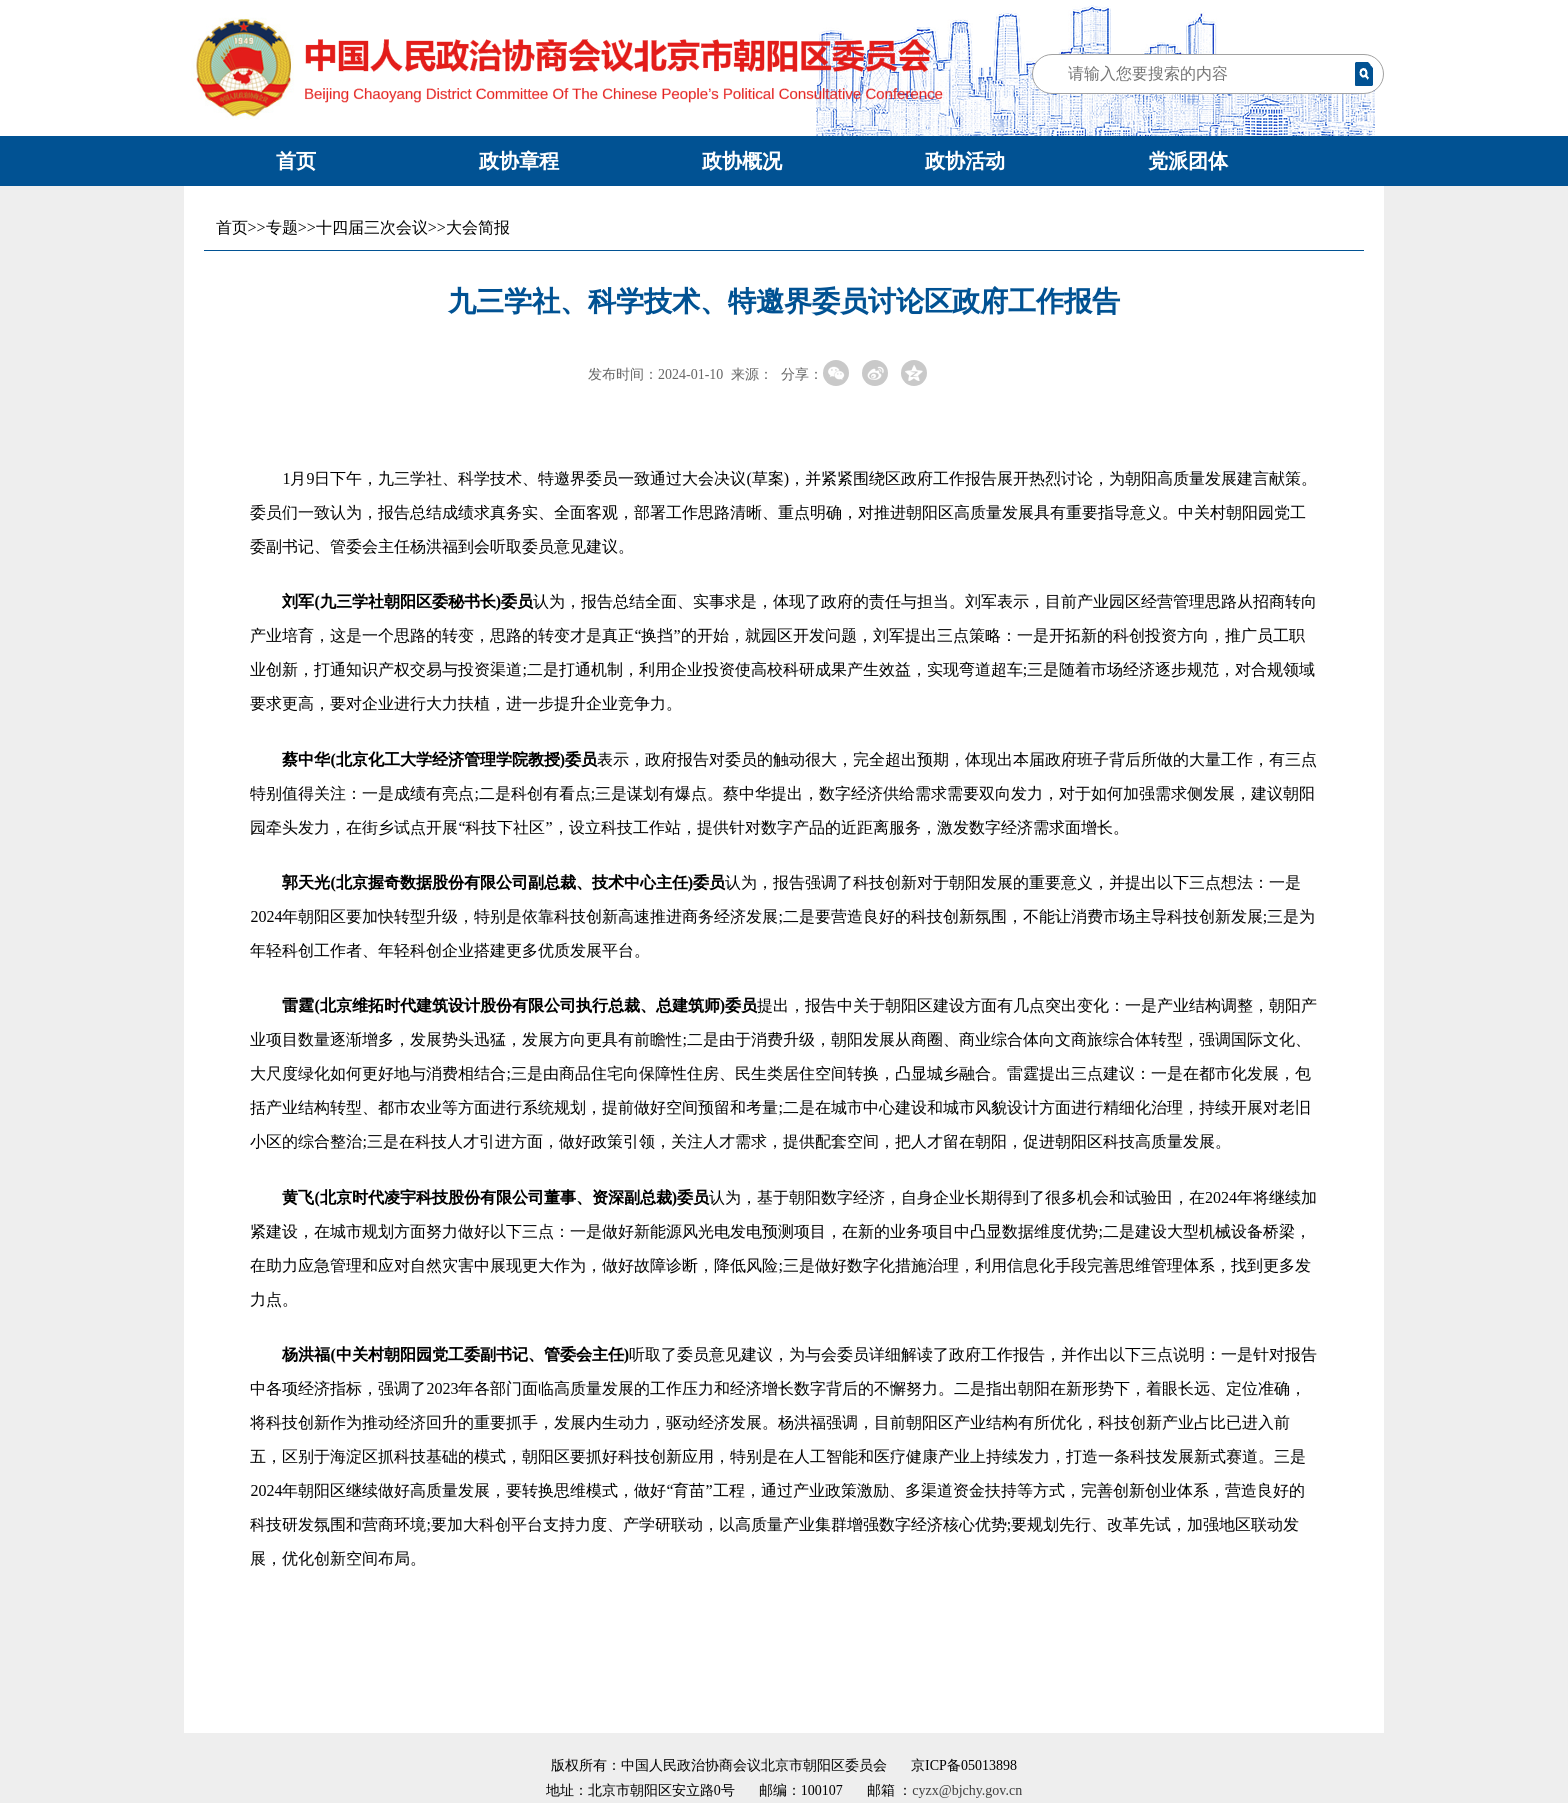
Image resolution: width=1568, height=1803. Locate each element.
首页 (296, 161)
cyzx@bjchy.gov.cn (967, 1790)
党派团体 (1188, 161)
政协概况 (742, 161)
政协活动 (965, 161)
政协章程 (519, 161)
